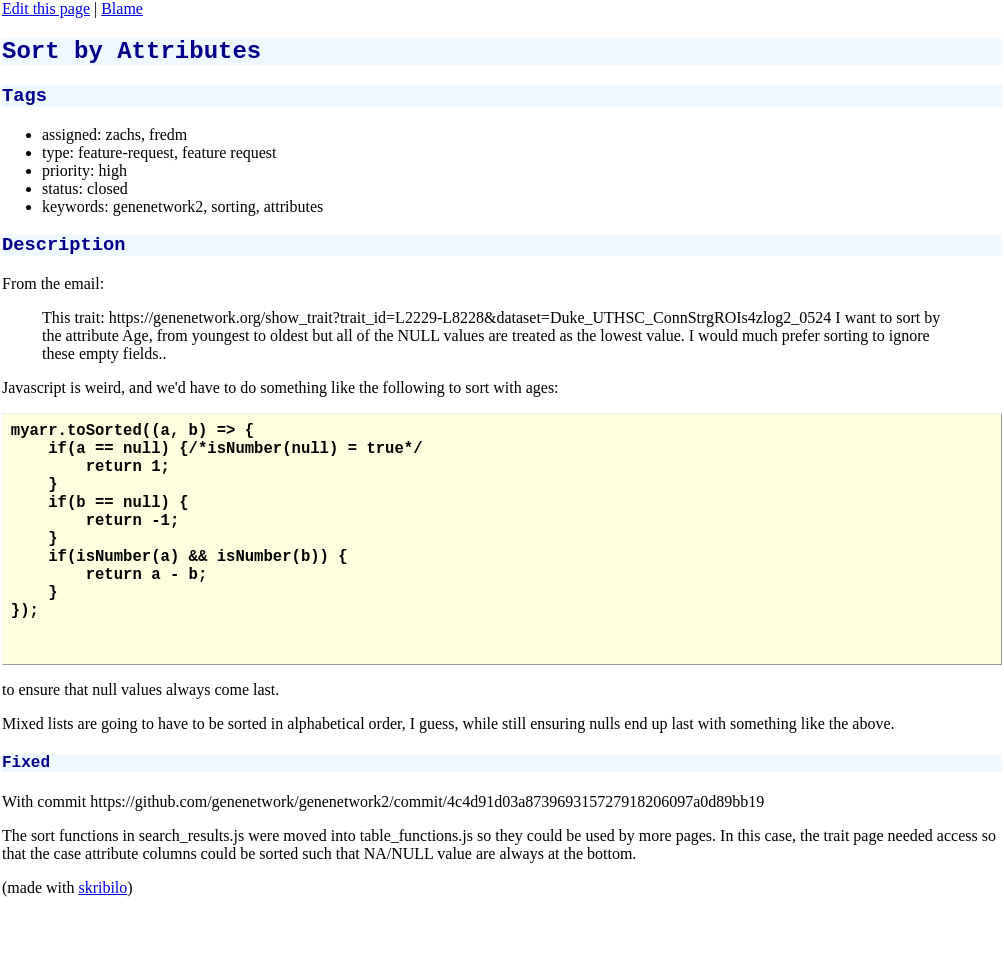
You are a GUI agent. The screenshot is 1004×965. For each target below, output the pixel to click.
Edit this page (46, 8)
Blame (122, 8)
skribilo (102, 955)
